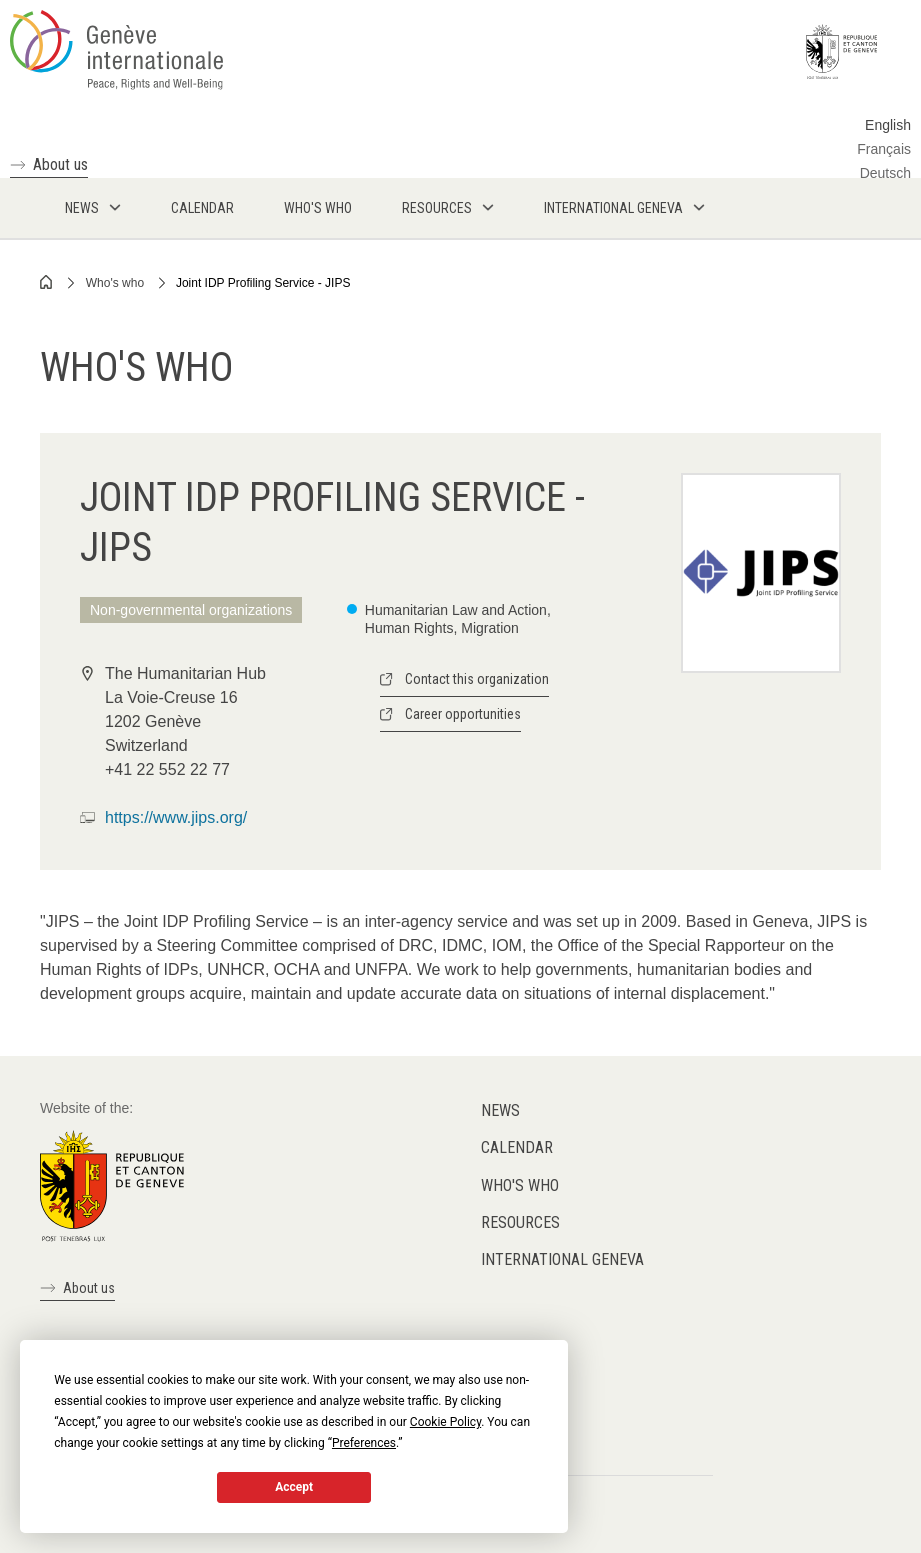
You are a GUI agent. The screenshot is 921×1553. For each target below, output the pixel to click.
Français (884, 149)
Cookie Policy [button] (445, 1422)
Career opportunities (463, 714)
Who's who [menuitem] (318, 208)
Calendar (517, 1147)
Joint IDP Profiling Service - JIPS (263, 283)
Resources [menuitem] (437, 208)
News (500, 1110)
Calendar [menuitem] (202, 208)
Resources (520, 1222)
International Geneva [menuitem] (613, 208)
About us (60, 164)
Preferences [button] (364, 1443)
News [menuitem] (82, 208)
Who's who (115, 283)
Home (47, 282)
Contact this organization (477, 679)
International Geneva (562, 1259)
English (888, 125)
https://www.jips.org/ (176, 817)
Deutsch (885, 173)
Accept (294, 1487)
